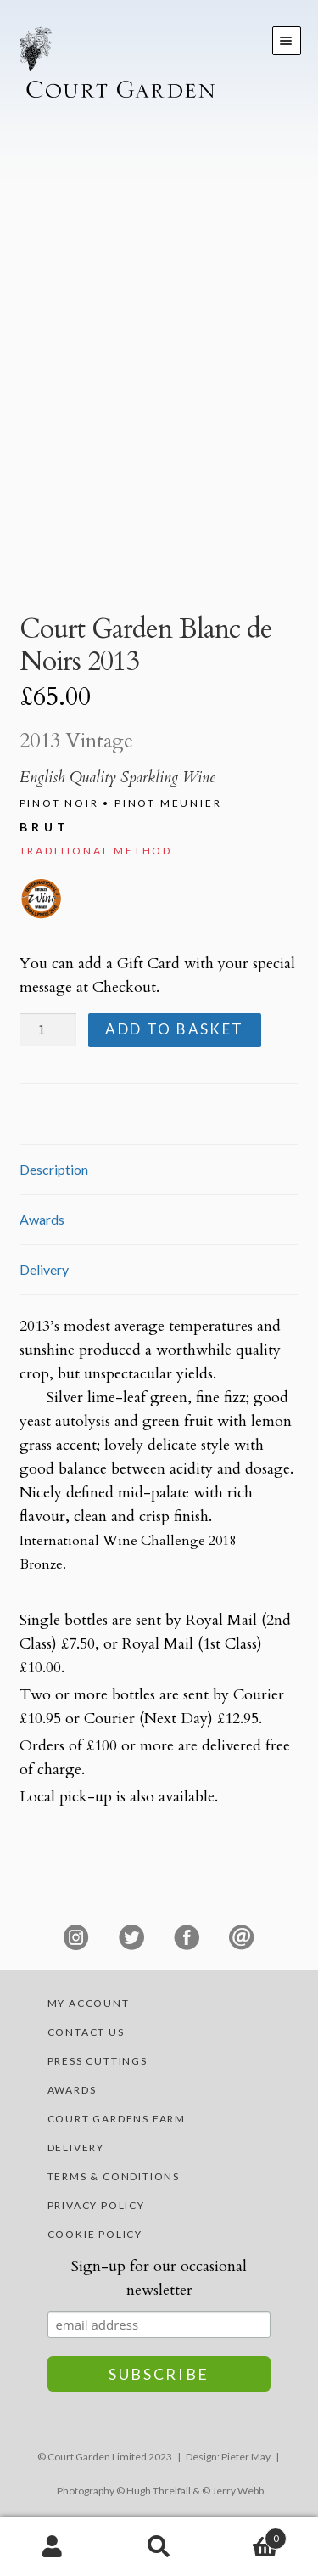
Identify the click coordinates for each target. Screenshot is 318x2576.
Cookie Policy (94, 2234)
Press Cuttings (97, 2061)
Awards (72, 2089)
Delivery (75, 2147)
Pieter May (246, 2456)
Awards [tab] (42, 1219)
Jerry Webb (238, 2490)
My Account (53, 2547)
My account (88, 2003)
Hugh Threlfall (158, 2490)
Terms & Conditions (113, 2176)
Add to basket (174, 1029)
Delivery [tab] (44, 1269)
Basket (249, 2535)
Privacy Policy (96, 2205)
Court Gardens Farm (116, 2118)
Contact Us (86, 2032)
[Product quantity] (48, 1029)
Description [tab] (54, 1169)
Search (159, 2547)
